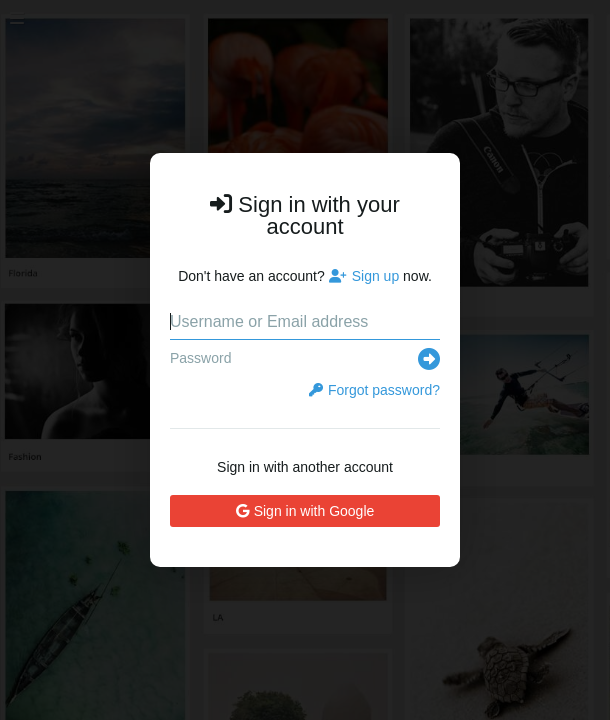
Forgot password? (374, 390)
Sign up (364, 276)
